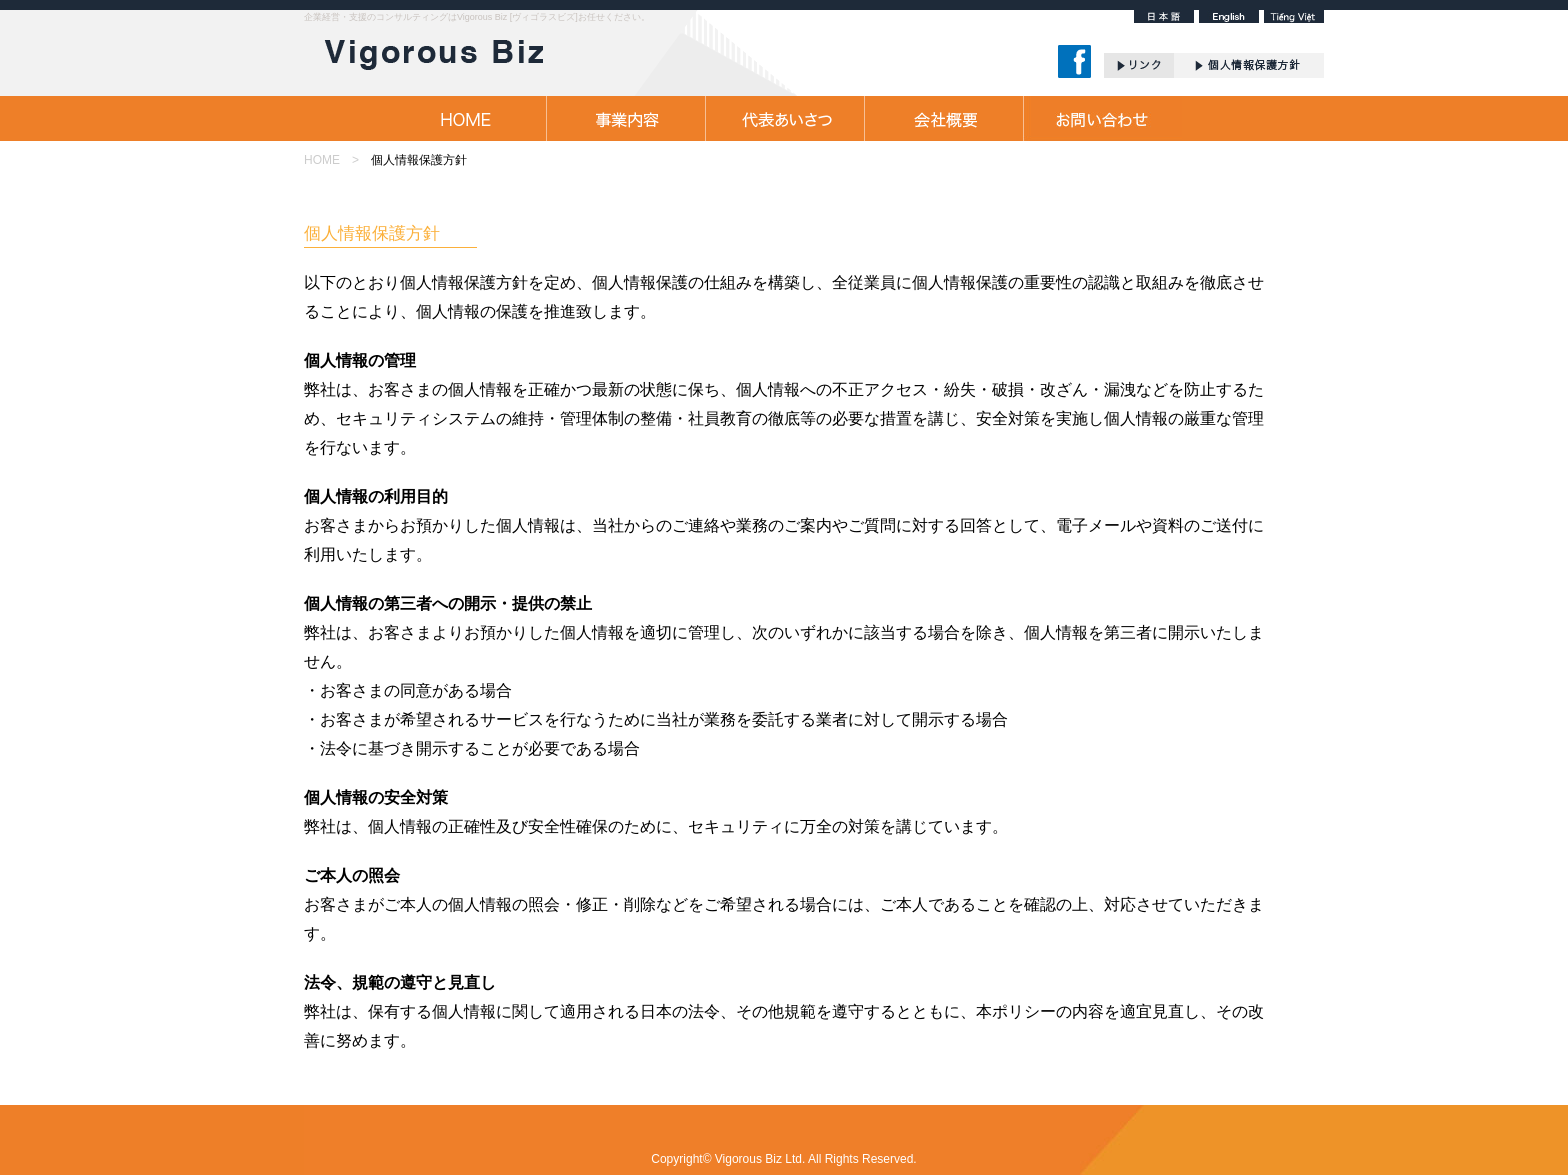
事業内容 (625, 118)
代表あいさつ (784, 118)
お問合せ (1102, 118)
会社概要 (943, 118)
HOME (466, 118)
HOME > (331, 160)
